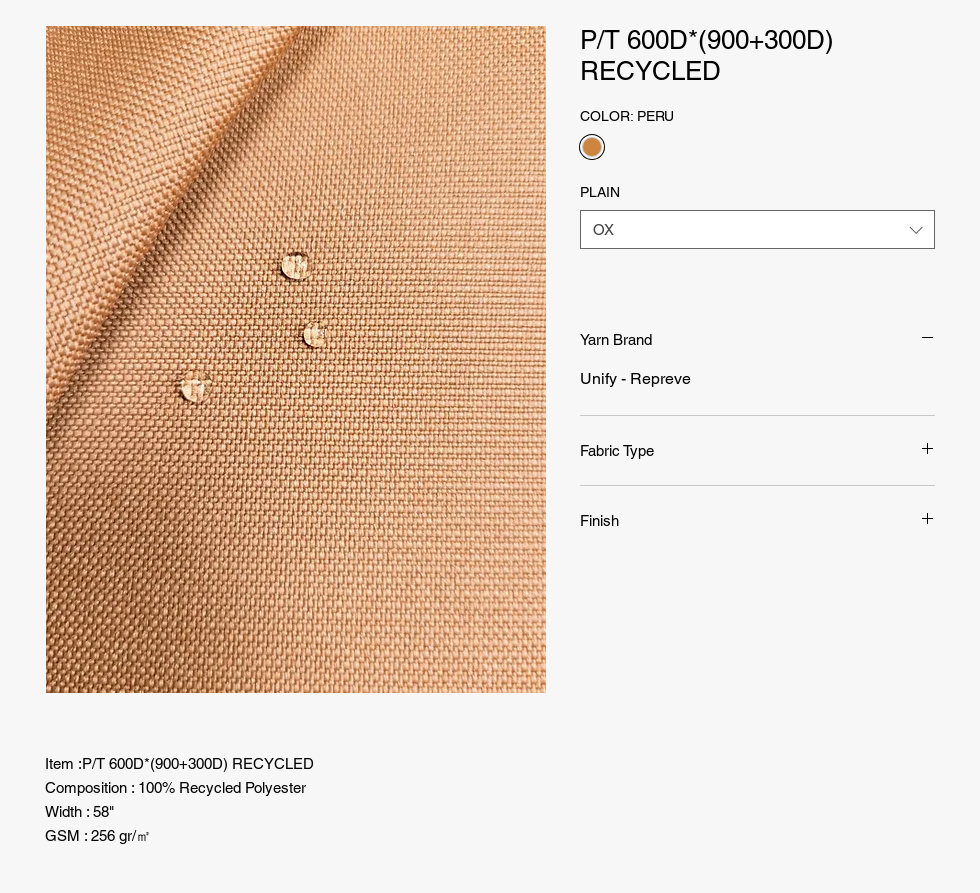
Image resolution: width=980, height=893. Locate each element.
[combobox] (757, 229)
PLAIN (600, 192)
